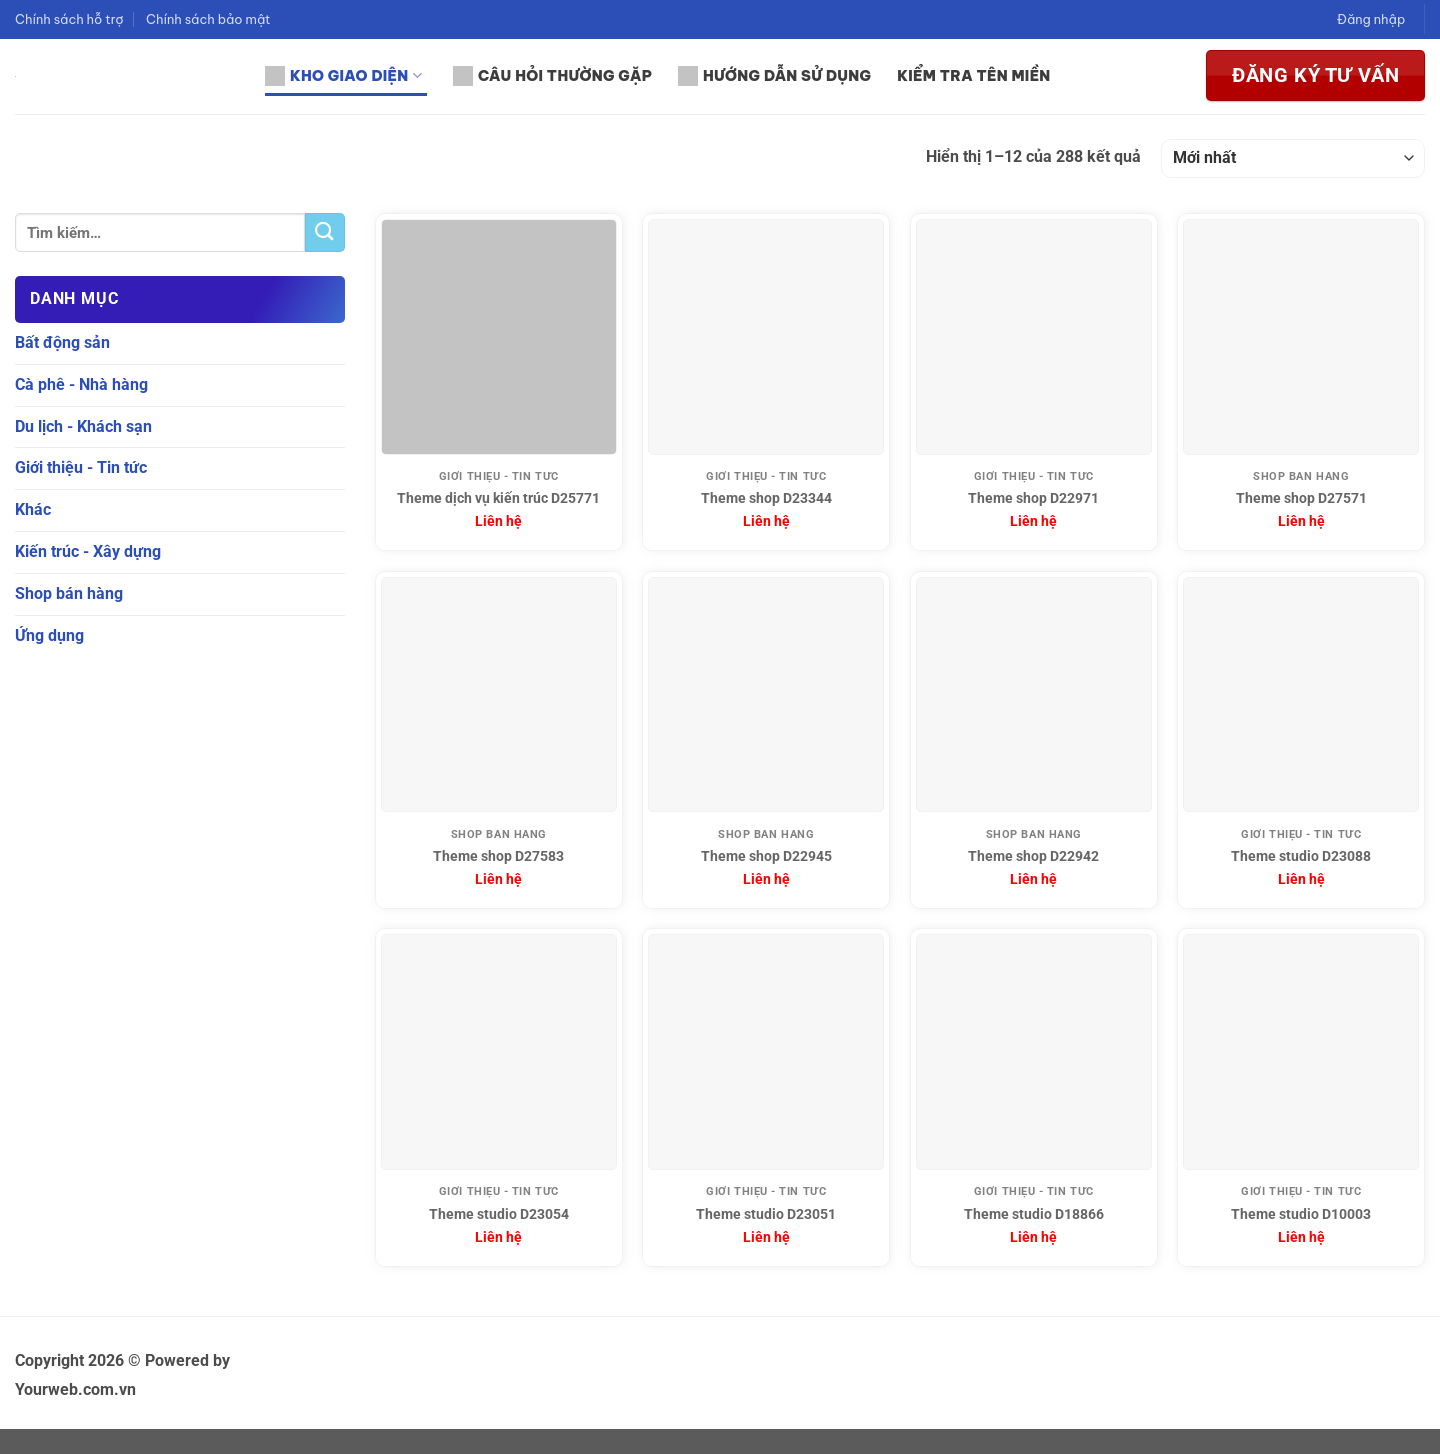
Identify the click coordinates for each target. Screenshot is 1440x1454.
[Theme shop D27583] (499, 695)
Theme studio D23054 (499, 1214)
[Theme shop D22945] (766, 695)
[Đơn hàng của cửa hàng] (1293, 158)
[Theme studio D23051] (766, 1052)
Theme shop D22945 (766, 856)
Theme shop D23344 (766, 498)
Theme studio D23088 (1301, 856)
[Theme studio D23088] (1301, 695)
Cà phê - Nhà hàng (81, 384)
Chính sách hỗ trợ (69, 19)
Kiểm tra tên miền (973, 76)
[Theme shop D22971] (1034, 337)
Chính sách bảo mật (208, 19)
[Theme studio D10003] (1301, 1052)
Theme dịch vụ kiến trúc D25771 (498, 498)
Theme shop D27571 (1301, 498)
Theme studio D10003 (1301, 1214)
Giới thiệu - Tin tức (81, 467)
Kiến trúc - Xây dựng (88, 551)
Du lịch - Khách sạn (83, 425)
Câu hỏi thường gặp (552, 76)
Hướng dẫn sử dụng (774, 76)
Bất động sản (62, 342)
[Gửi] (325, 232)
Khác (33, 509)
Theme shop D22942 (1033, 856)
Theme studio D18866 (1034, 1214)
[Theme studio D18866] (1034, 1052)
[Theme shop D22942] (1034, 695)
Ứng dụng (49, 634)
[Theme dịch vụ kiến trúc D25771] (499, 337)
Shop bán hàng (69, 593)
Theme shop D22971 (1033, 498)
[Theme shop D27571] (1301, 337)
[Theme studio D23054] (499, 1052)
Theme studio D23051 (766, 1214)
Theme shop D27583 (498, 856)
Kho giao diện (343, 76)
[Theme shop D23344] (766, 337)
